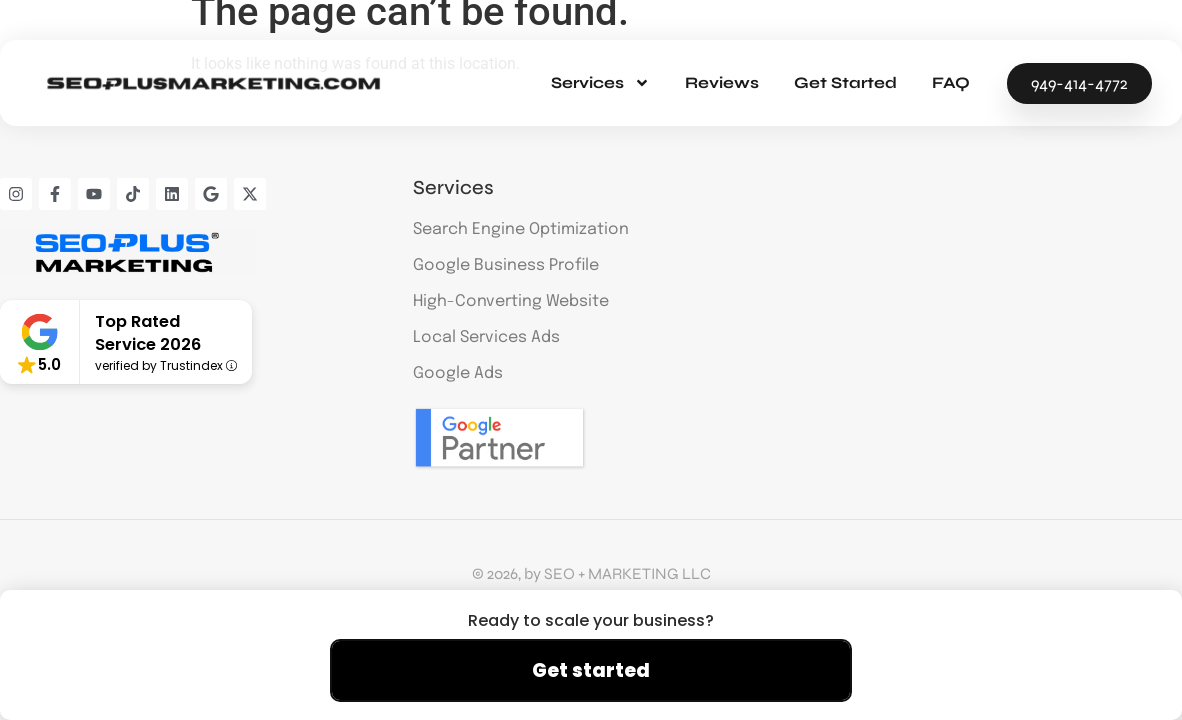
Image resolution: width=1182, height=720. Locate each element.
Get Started (845, 82)
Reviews (722, 82)
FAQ (951, 82)
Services (600, 83)
